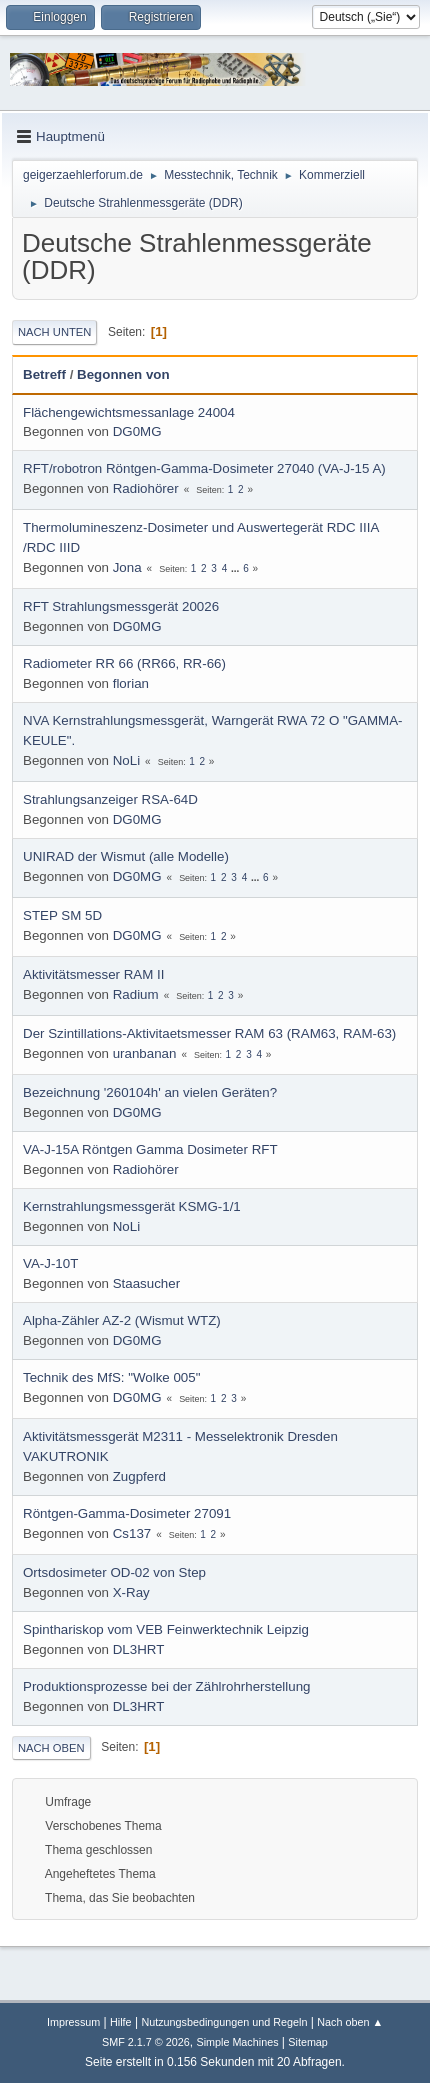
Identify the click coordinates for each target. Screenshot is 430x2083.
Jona (127, 567)
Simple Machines (237, 2042)
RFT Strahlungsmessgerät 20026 (121, 606)
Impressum (73, 2022)
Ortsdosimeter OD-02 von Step (114, 1572)
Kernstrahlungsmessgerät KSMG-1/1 (132, 1206)
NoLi (126, 760)
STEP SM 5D (62, 915)
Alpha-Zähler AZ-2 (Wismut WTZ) (122, 1320)
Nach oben (51, 1748)
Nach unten (54, 332)
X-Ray (131, 1592)
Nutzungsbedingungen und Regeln (224, 2022)
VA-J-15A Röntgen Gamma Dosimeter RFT (150, 1149)
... (236, 568)
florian (131, 683)
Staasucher (146, 1283)
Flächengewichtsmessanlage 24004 (129, 412)
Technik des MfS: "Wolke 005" (111, 1377)
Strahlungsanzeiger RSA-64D (110, 799)
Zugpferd (139, 1476)
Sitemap (308, 2042)
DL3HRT (139, 1649)
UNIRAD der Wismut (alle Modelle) (126, 856)
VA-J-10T (50, 1263)
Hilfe (121, 2022)
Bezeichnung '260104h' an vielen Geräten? (150, 1092)
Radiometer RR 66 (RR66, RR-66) (124, 663)
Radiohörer (146, 488)
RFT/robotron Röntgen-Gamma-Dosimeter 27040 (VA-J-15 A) (204, 468)
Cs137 (132, 1533)
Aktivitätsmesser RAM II (93, 974)
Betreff (44, 374)
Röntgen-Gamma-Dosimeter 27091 (127, 1513)
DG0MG (137, 431)
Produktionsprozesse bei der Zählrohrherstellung (166, 1686)
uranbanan (145, 1053)
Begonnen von (123, 374)
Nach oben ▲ (350, 2022)
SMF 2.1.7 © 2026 (146, 2042)
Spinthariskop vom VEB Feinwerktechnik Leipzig (166, 1629)
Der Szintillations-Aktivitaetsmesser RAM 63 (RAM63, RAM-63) (209, 1033)
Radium (136, 994)
